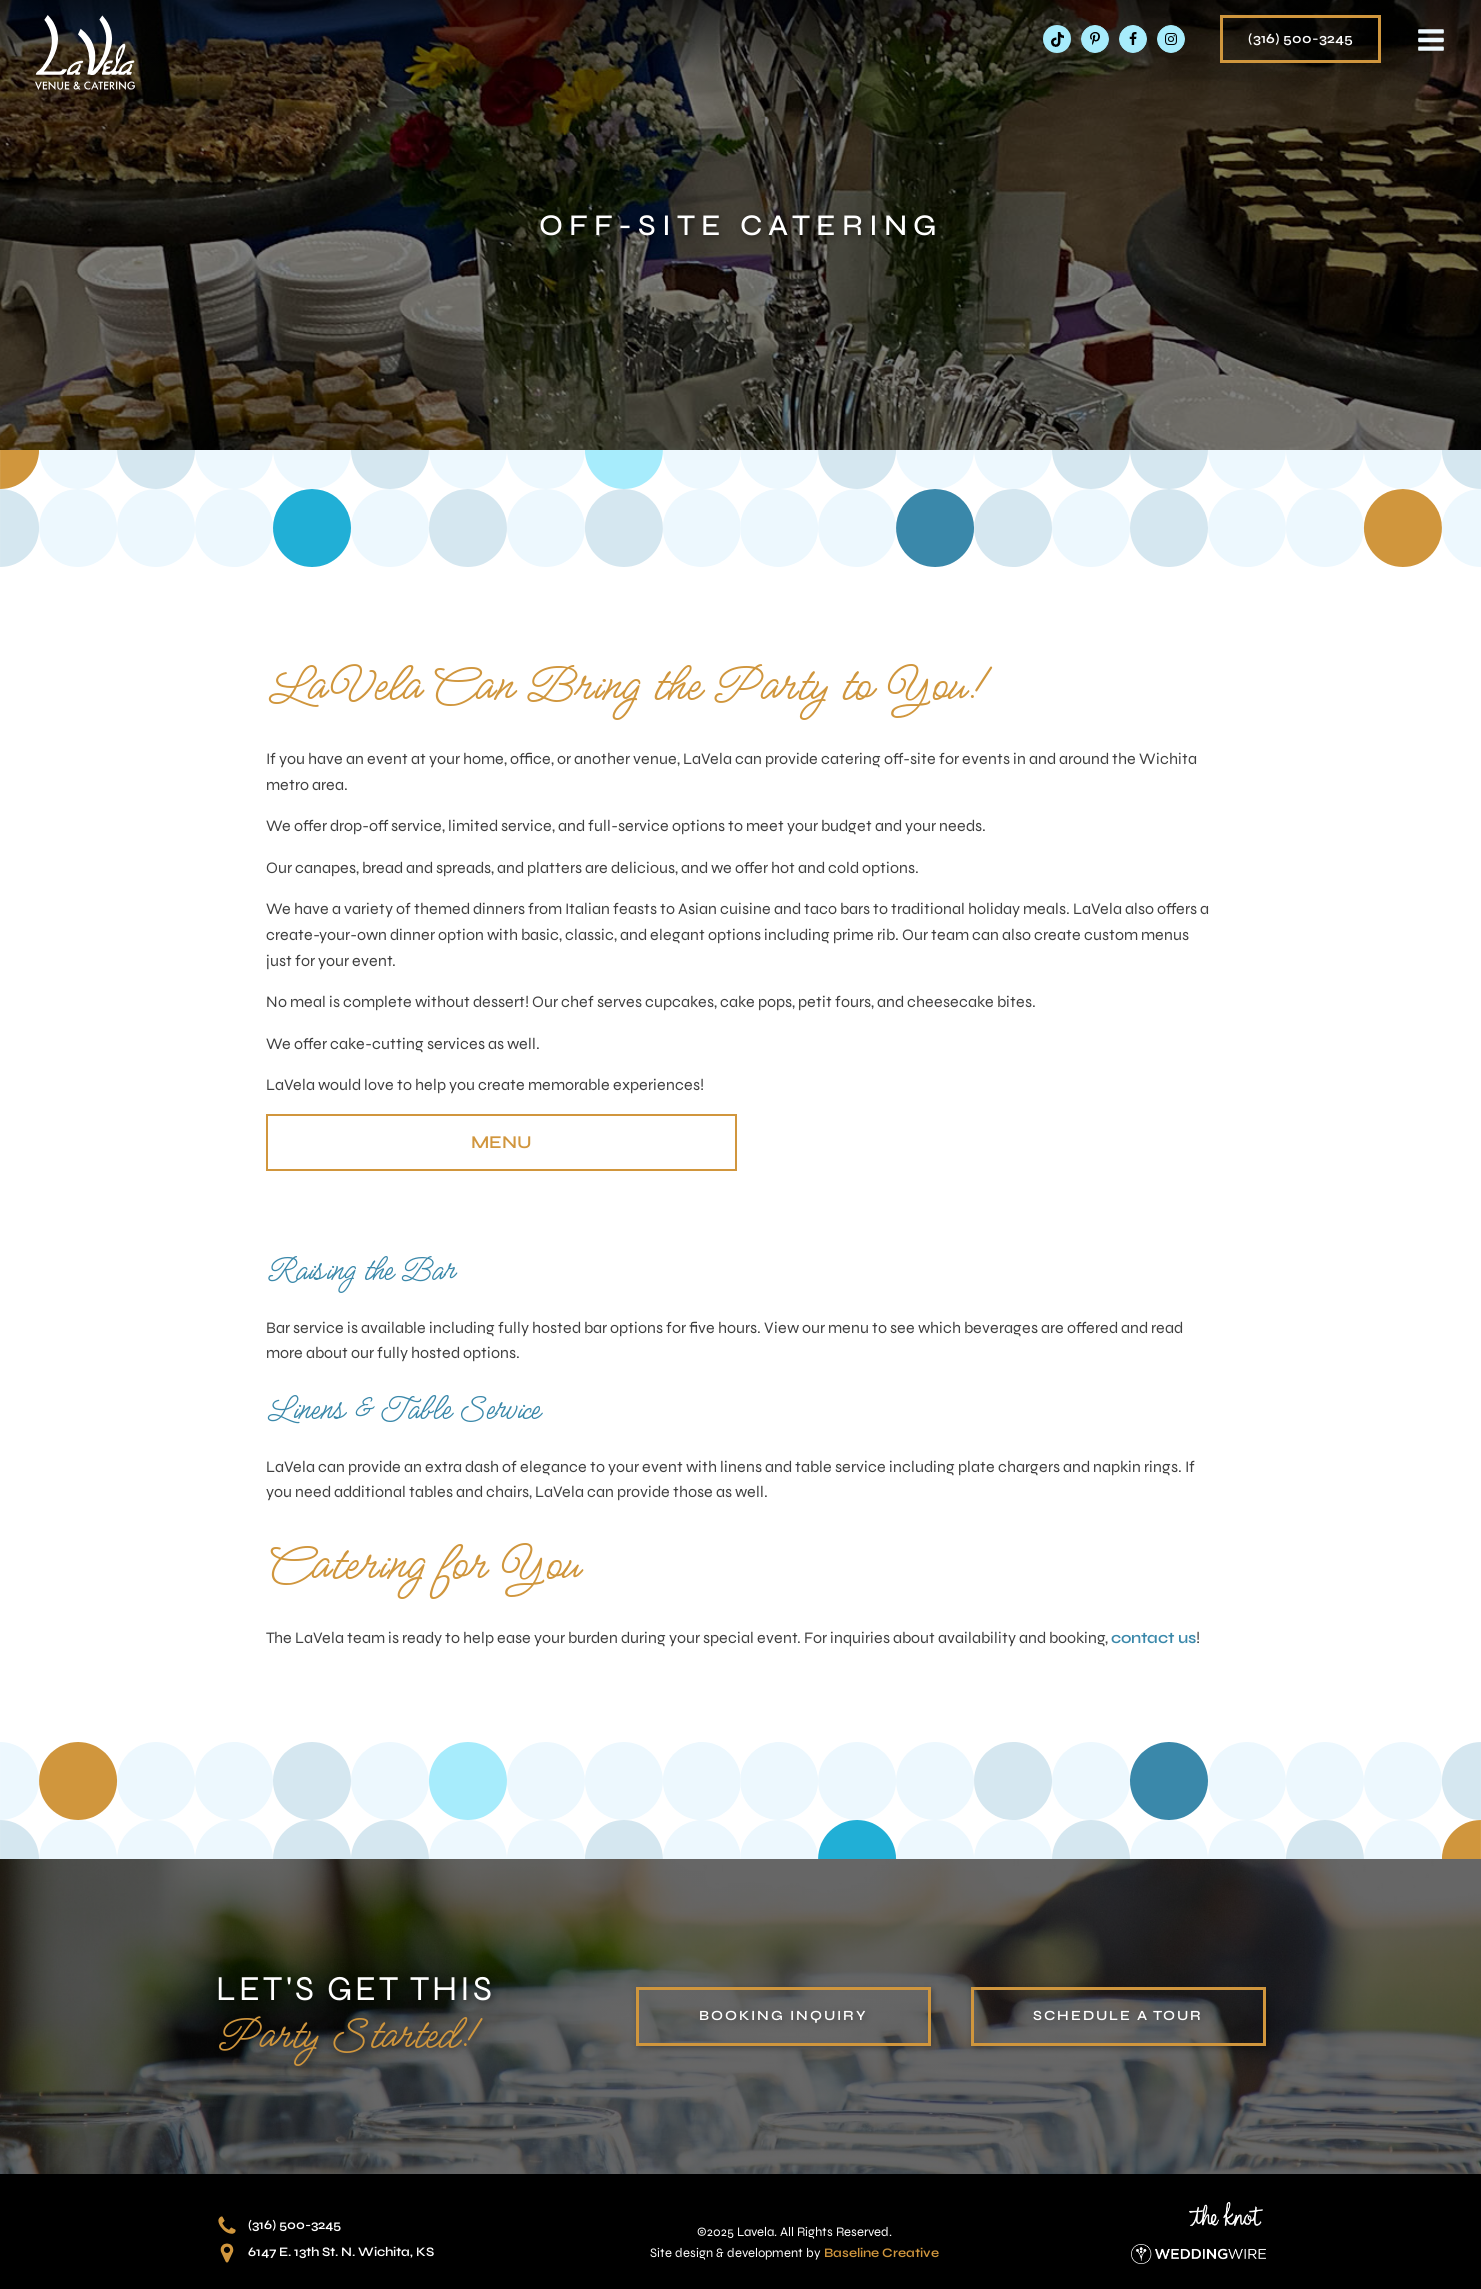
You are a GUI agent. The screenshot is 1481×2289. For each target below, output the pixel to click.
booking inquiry (783, 2015)
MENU (501, 1142)
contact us (1153, 1637)
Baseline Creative (881, 2253)
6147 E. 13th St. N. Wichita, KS (341, 2252)
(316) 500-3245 (1300, 38)
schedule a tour (1118, 2015)
